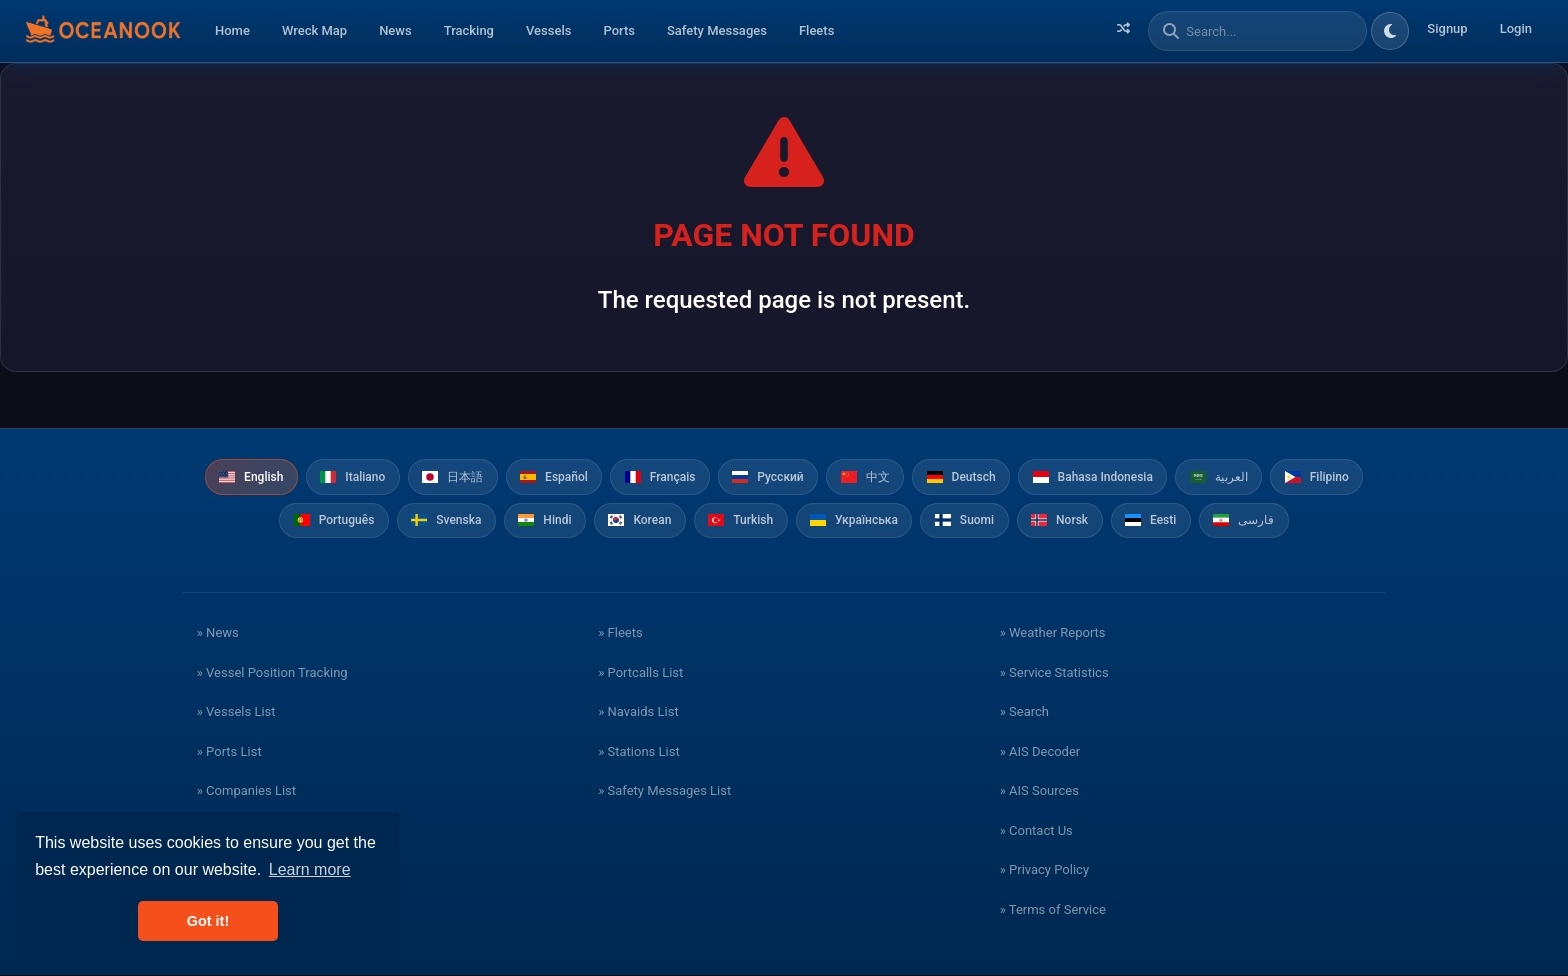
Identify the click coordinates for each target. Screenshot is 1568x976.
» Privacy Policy (1044, 870)
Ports (619, 30)
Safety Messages (717, 30)
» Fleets (620, 633)
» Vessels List (236, 712)
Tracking (469, 30)
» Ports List (229, 752)
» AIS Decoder (1040, 752)
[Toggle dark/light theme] (1390, 31)
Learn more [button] (310, 869)
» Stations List (638, 752)
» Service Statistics (1054, 673)
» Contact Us (1036, 831)
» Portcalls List (640, 673)
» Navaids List (638, 712)
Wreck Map (314, 30)
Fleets (816, 30)
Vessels (548, 30)
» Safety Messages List (664, 791)
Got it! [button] (208, 921)
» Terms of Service (1053, 910)
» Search (1024, 712)
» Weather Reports (1053, 633)
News (395, 30)
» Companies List (246, 791)
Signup (1447, 28)
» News (218, 633)
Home (232, 30)
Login (1516, 28)
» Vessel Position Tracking (272, 673)
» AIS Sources (1039, 791)
